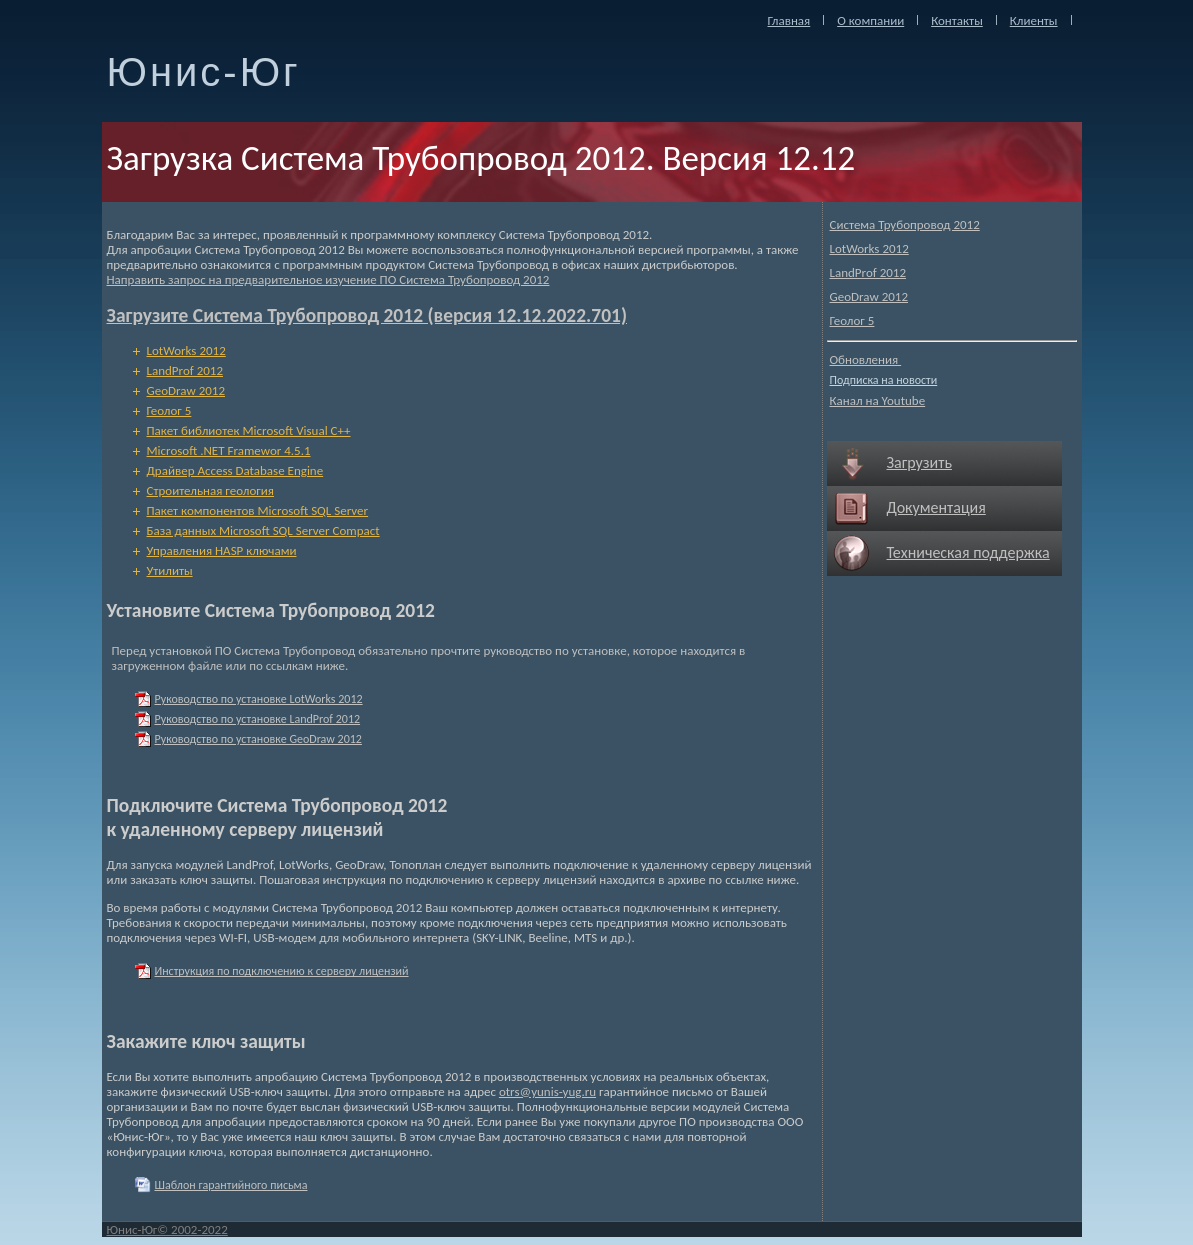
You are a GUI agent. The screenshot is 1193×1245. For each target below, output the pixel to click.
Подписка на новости (884, 380)
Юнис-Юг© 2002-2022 (167, 1229)
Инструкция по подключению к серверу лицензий (282, 971)
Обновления (866, 359)
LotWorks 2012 (869, 248)
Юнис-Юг (204, 72)
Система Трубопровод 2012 (905, 224)
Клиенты (1034, 20)
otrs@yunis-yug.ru (547, 1091)
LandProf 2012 (868, 272)
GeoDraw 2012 (869, 296)
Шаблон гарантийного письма (231, 1185)
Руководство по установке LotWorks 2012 (259, 699)
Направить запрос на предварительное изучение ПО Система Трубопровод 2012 (328, 279)
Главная (789, 20)
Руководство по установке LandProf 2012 (258, 719)
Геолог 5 (852, 320)
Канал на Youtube (878, 400)
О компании (870, 20)
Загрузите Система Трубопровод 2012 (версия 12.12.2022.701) (367, 315)
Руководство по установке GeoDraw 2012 (258, 739)
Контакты (957, 20)
